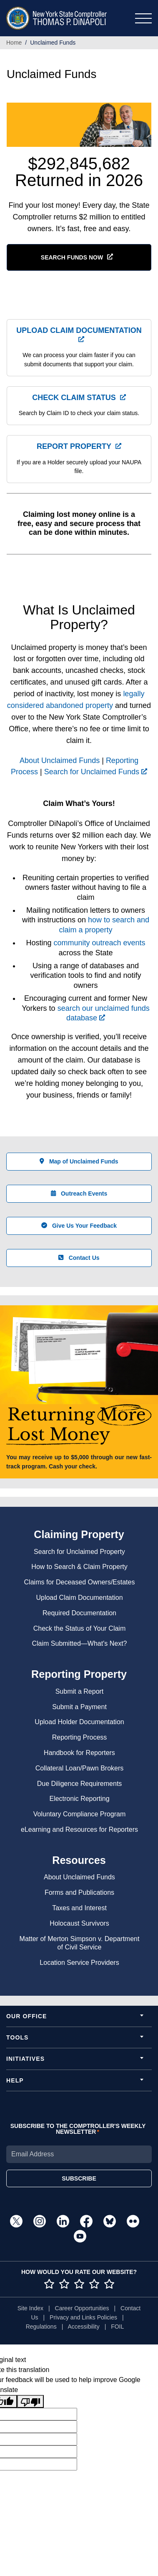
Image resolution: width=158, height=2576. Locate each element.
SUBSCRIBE (79, 2178)
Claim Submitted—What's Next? (79, 1643)
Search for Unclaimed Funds (95, 772)
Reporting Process (79, 1737)
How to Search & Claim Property (79, 1566)
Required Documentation (79, 1613)
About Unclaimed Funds (60, 760)
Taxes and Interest (79, 1907)
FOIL (117, 2326)
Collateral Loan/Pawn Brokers (79, 1768)
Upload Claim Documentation (78, 330)
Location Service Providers (79, 1962)
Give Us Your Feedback (79, 1225)
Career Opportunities (82, 2308)
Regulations (41, 2326)
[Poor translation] (30, 2401)
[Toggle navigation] (143, 18)
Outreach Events (79, 1193)
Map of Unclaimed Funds (79, 1161)
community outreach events (99, 943)
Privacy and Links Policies (83, 2317)
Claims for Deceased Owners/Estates (79, 1582)
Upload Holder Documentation (79, 1721)
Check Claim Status (73, 397)
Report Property (74, 446)
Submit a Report (79, 1691)
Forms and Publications (79, 1892)
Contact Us (78, 1257)
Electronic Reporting (79, 1798)
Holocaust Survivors (79, 1923)
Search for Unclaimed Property (79, 1551)
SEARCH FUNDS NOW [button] (72, 257)
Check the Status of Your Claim (79, 1628)
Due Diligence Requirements (79, 1783)
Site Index (30, 2308)
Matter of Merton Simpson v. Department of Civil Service (80, 1943)
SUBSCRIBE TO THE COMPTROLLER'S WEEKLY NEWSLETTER (78, 2129)
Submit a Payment (79, 1706)
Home (14, 42)
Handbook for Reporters (79, 1752)
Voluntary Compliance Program (79, 1814)
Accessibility (83, 2326)
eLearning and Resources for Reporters (79, 1829)
